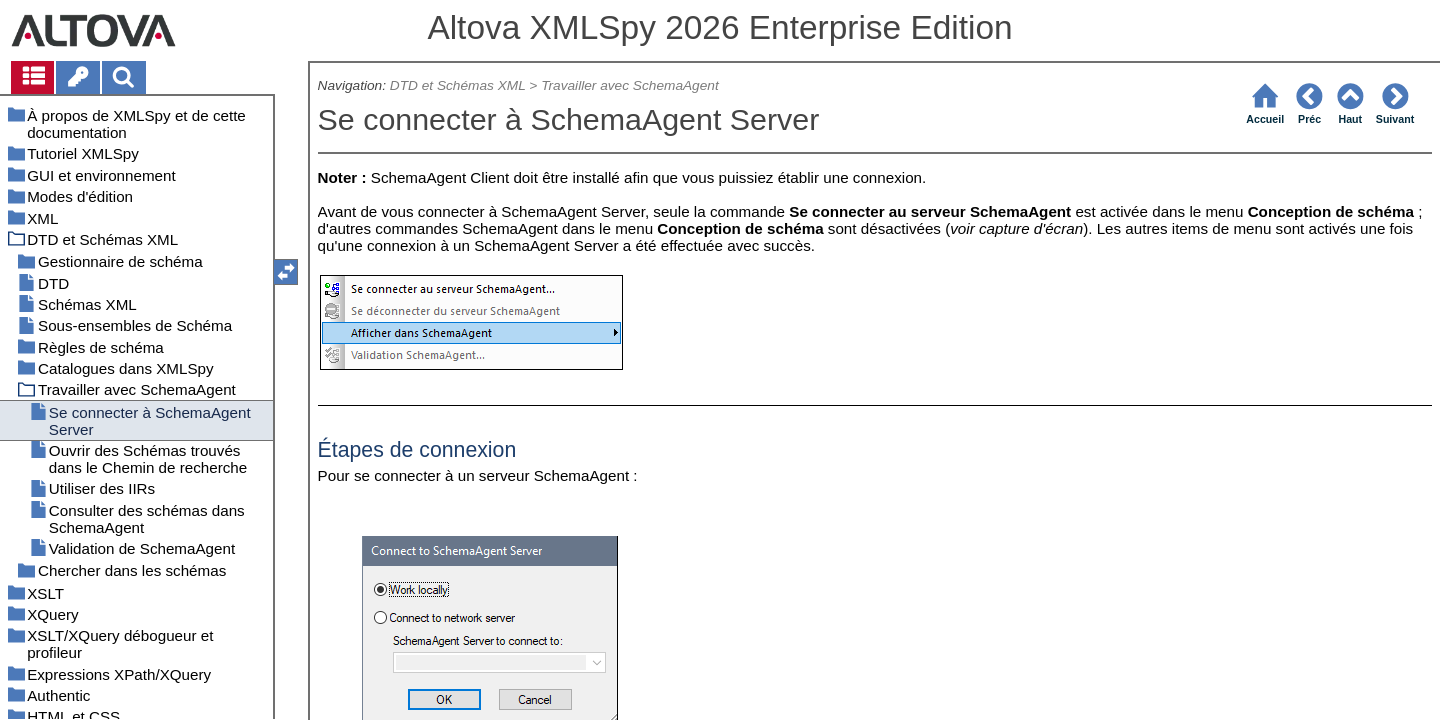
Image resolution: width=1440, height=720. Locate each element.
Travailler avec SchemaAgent (630, 85)
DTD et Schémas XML (458, 85)
